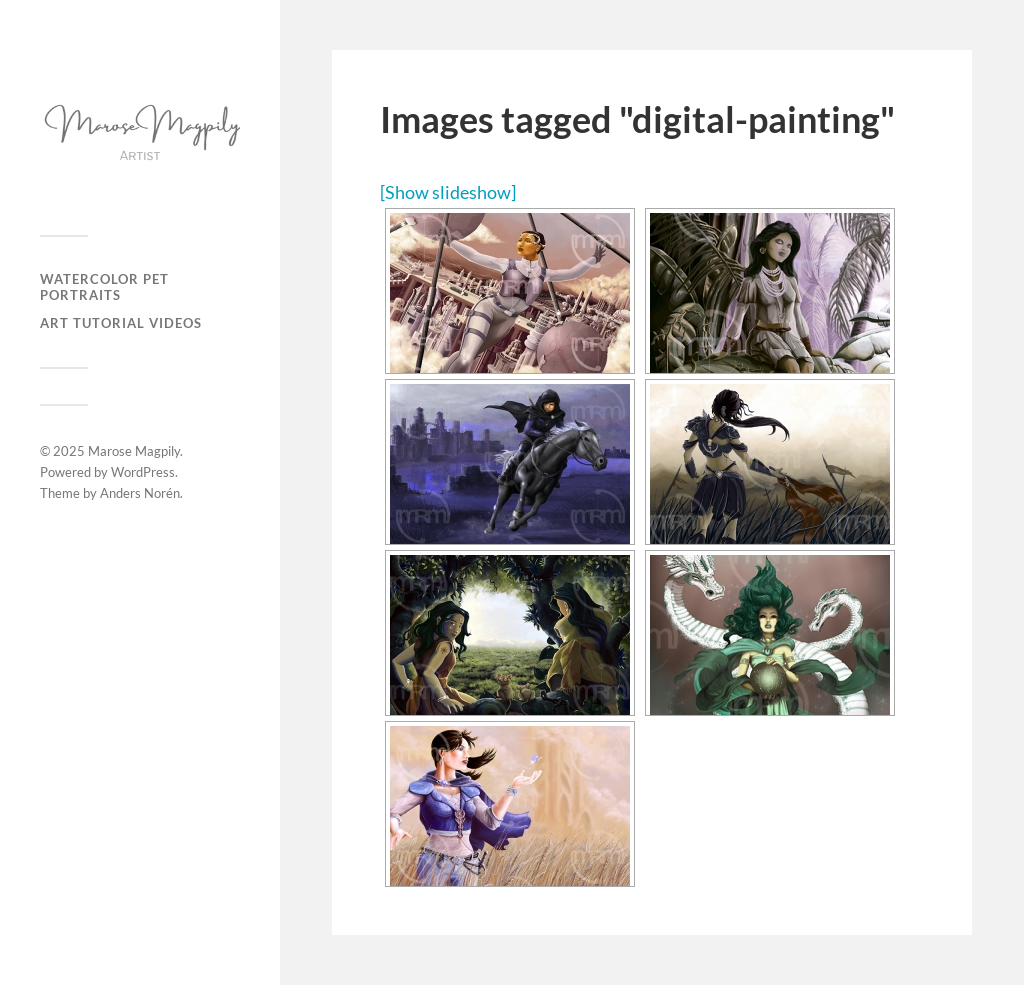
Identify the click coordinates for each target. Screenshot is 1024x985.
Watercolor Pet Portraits (104, 287)
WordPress (143, 472)
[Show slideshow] (448, 192)
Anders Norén (140, 493)
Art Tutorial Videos (121, 323)
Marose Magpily (134, 451)
